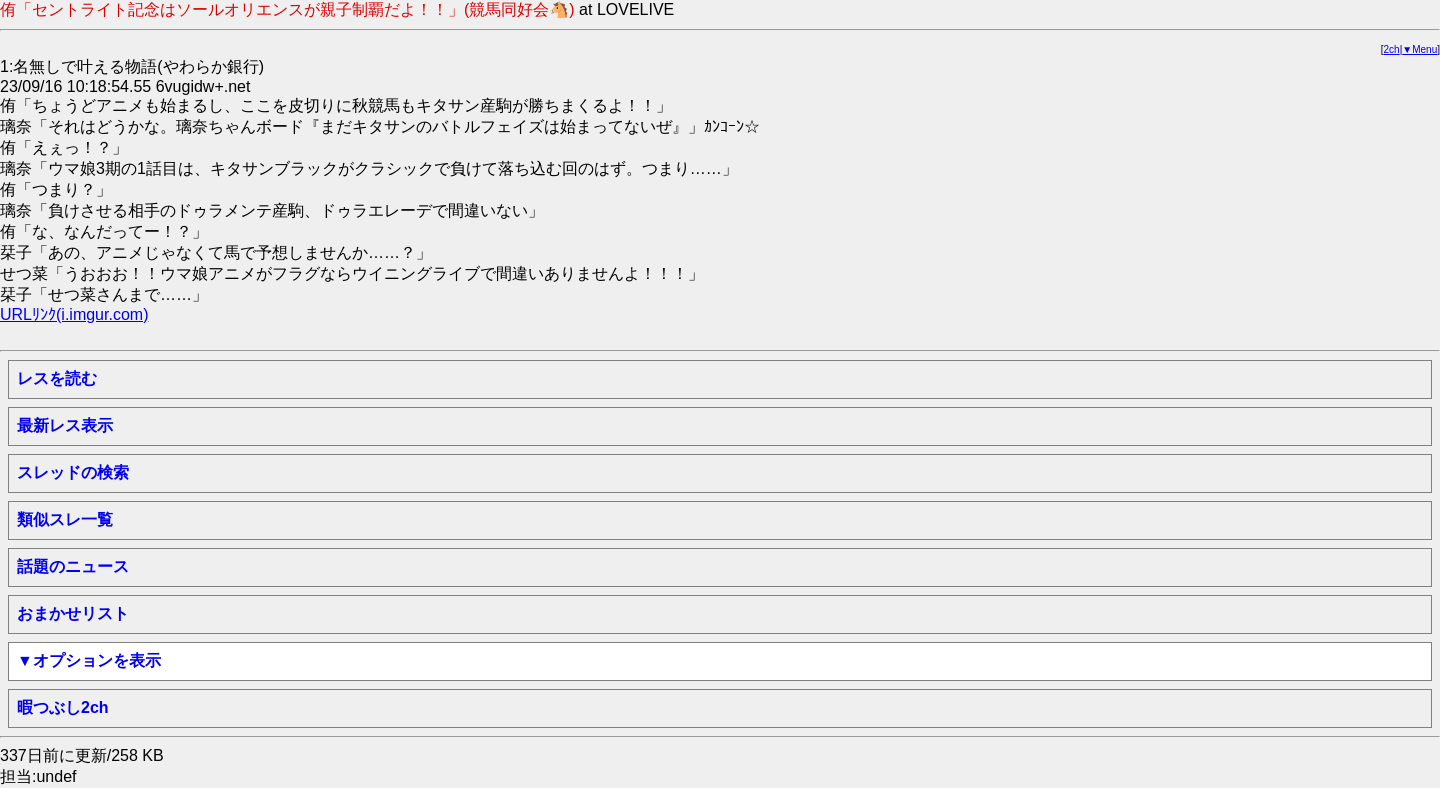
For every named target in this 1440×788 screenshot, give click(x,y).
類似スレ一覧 (65, 519)
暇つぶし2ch (63, 707)
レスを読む (57, 378)
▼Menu (1419, 49)
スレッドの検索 (73, 472)
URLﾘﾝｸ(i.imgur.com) (74, 314)
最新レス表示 (65, 425)
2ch (1392, 49)
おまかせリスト (73, 613)
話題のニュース (73, 566)
